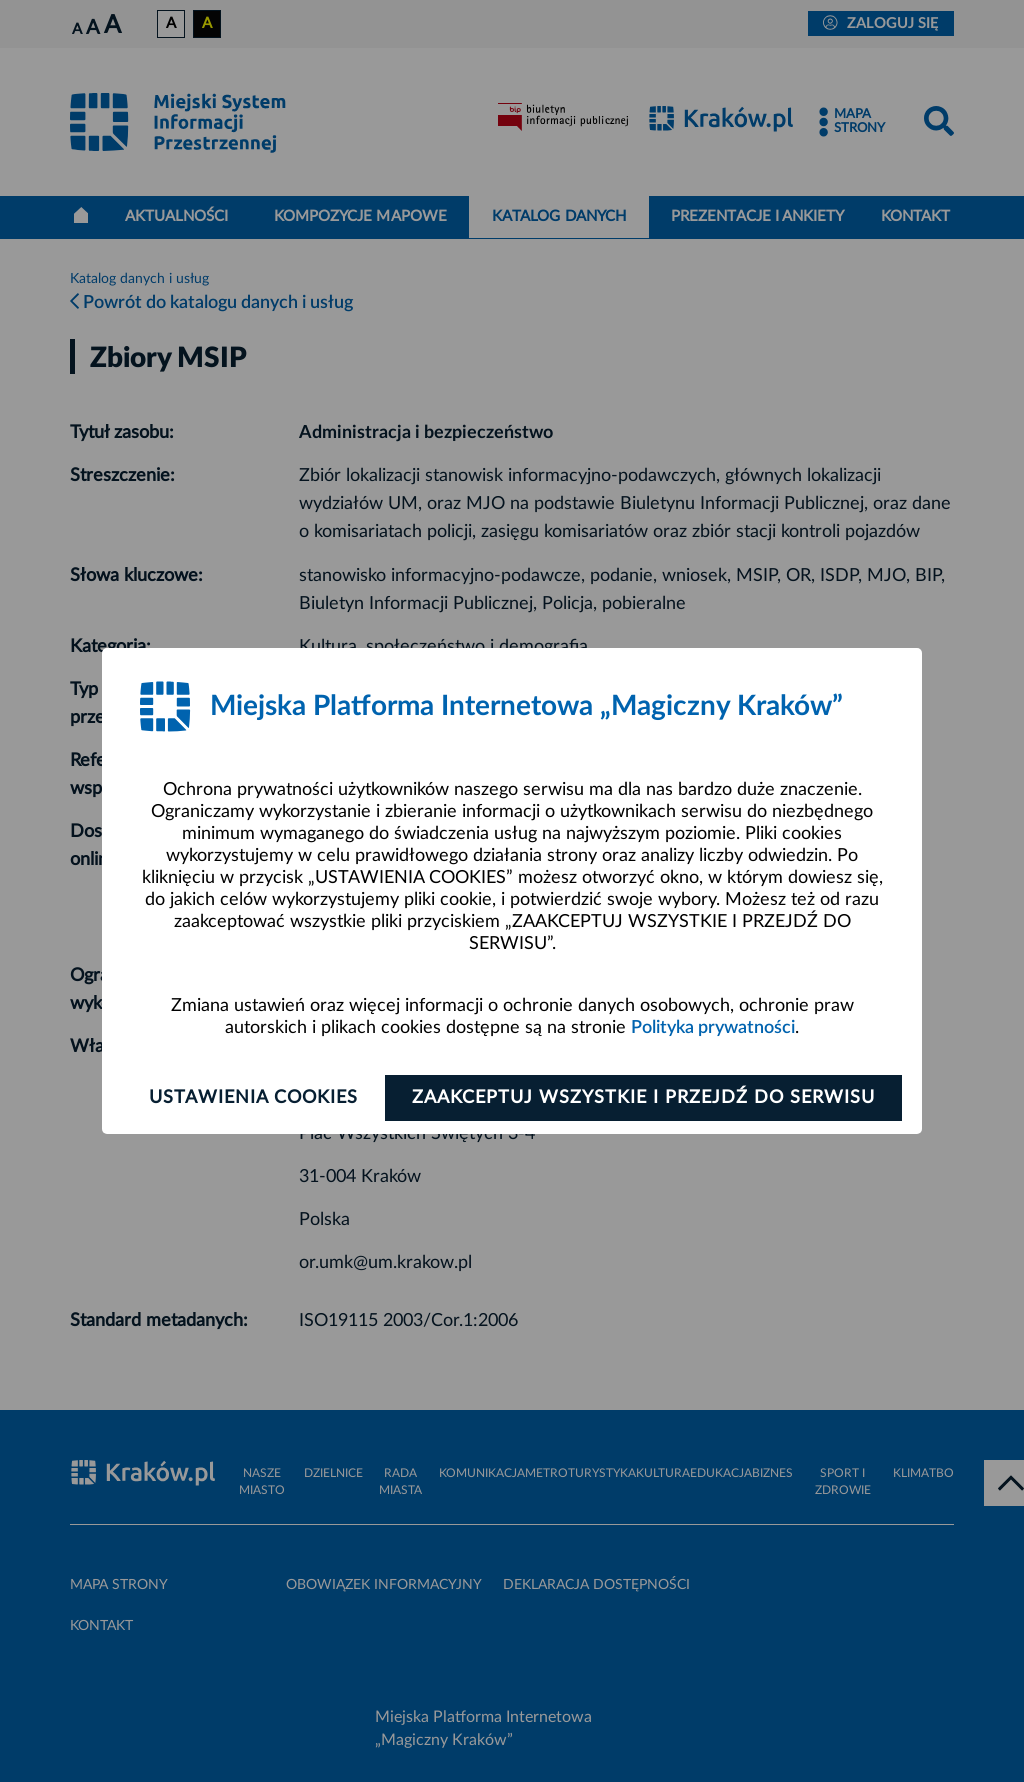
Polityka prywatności (713, 1028)
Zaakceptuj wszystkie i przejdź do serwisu (643, 1098)
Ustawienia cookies (253, 1098)
